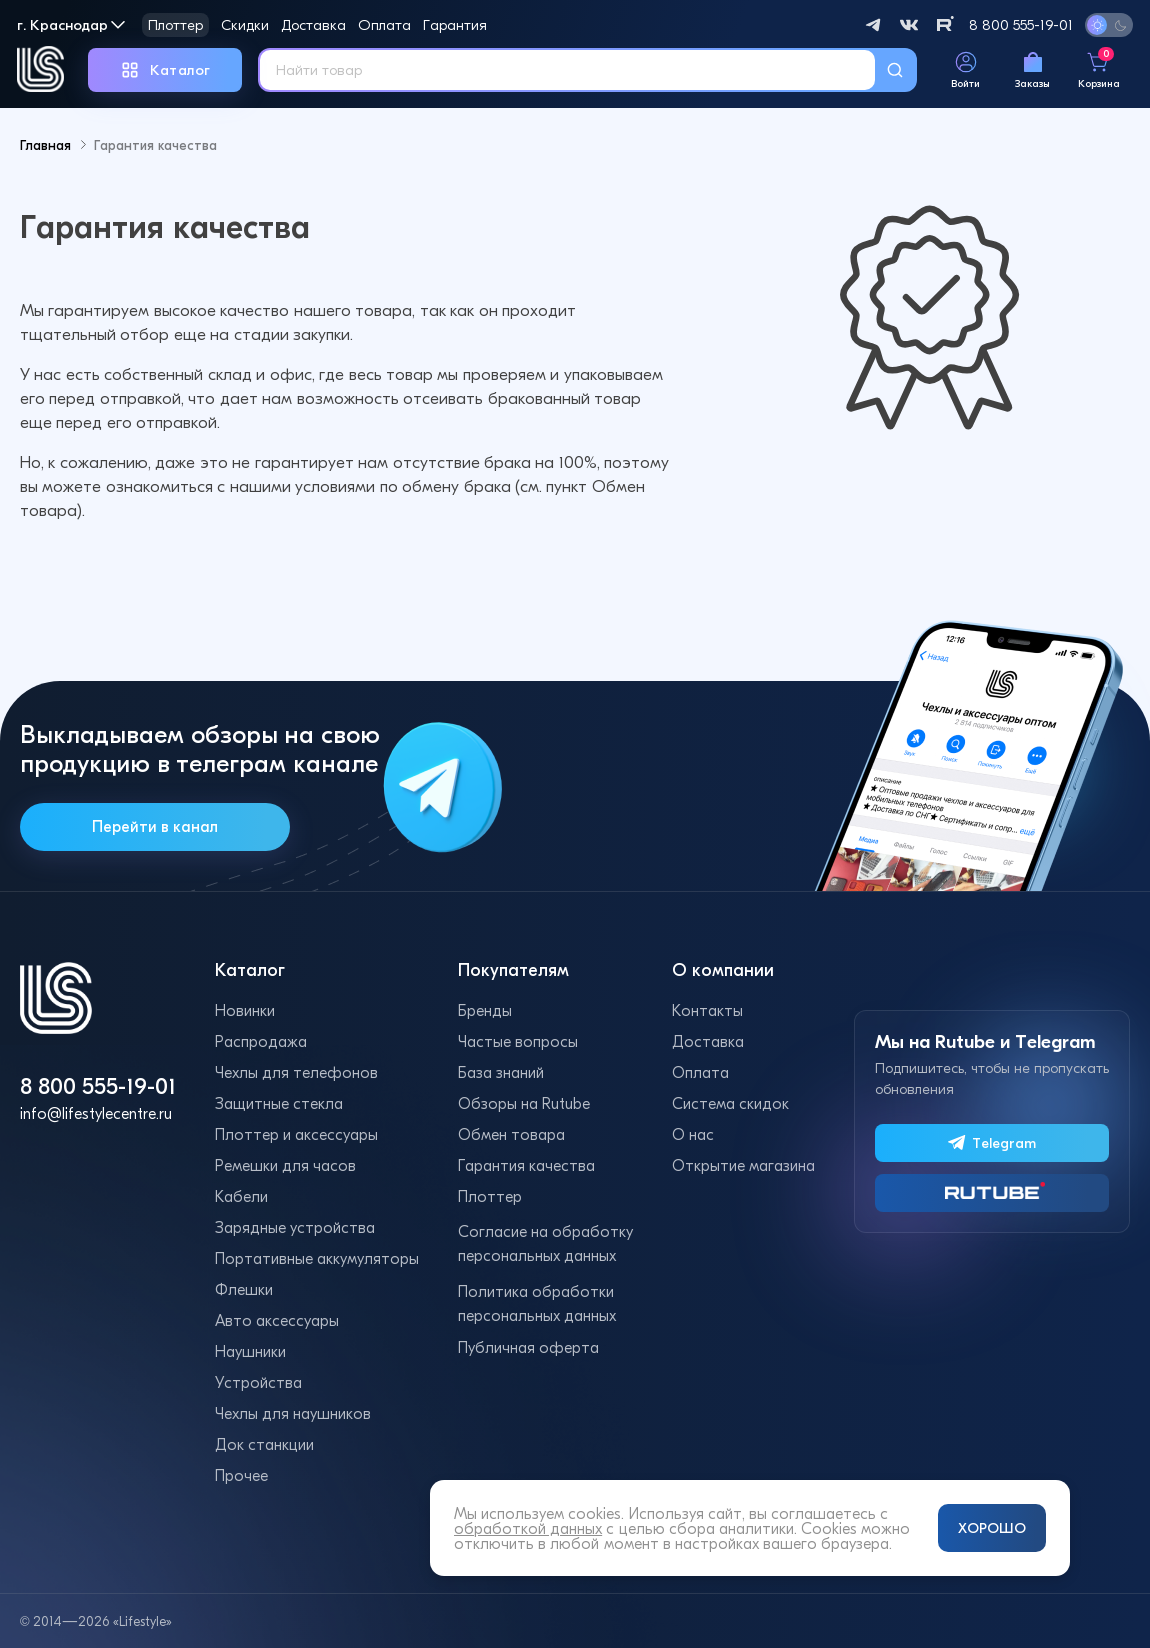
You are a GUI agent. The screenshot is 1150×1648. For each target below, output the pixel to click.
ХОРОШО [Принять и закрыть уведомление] (992, 1528)
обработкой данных (528, 1528)
